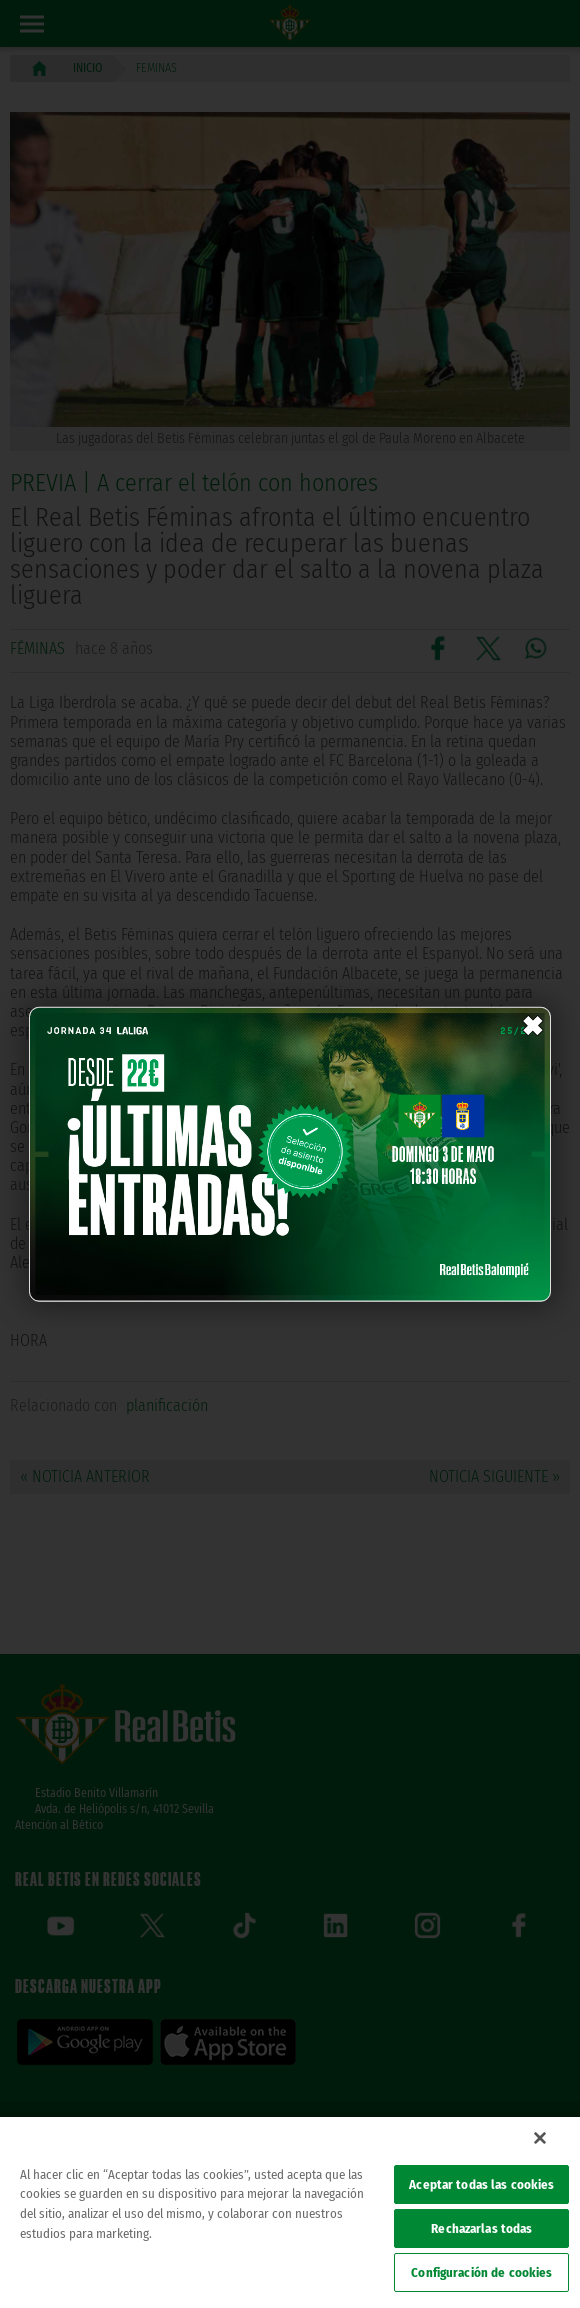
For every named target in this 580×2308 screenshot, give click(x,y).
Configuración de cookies (481, 2272)
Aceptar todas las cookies (481, 2184)
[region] (290, 2212)
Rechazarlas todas (481, 2228)
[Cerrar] (540, 2138)
